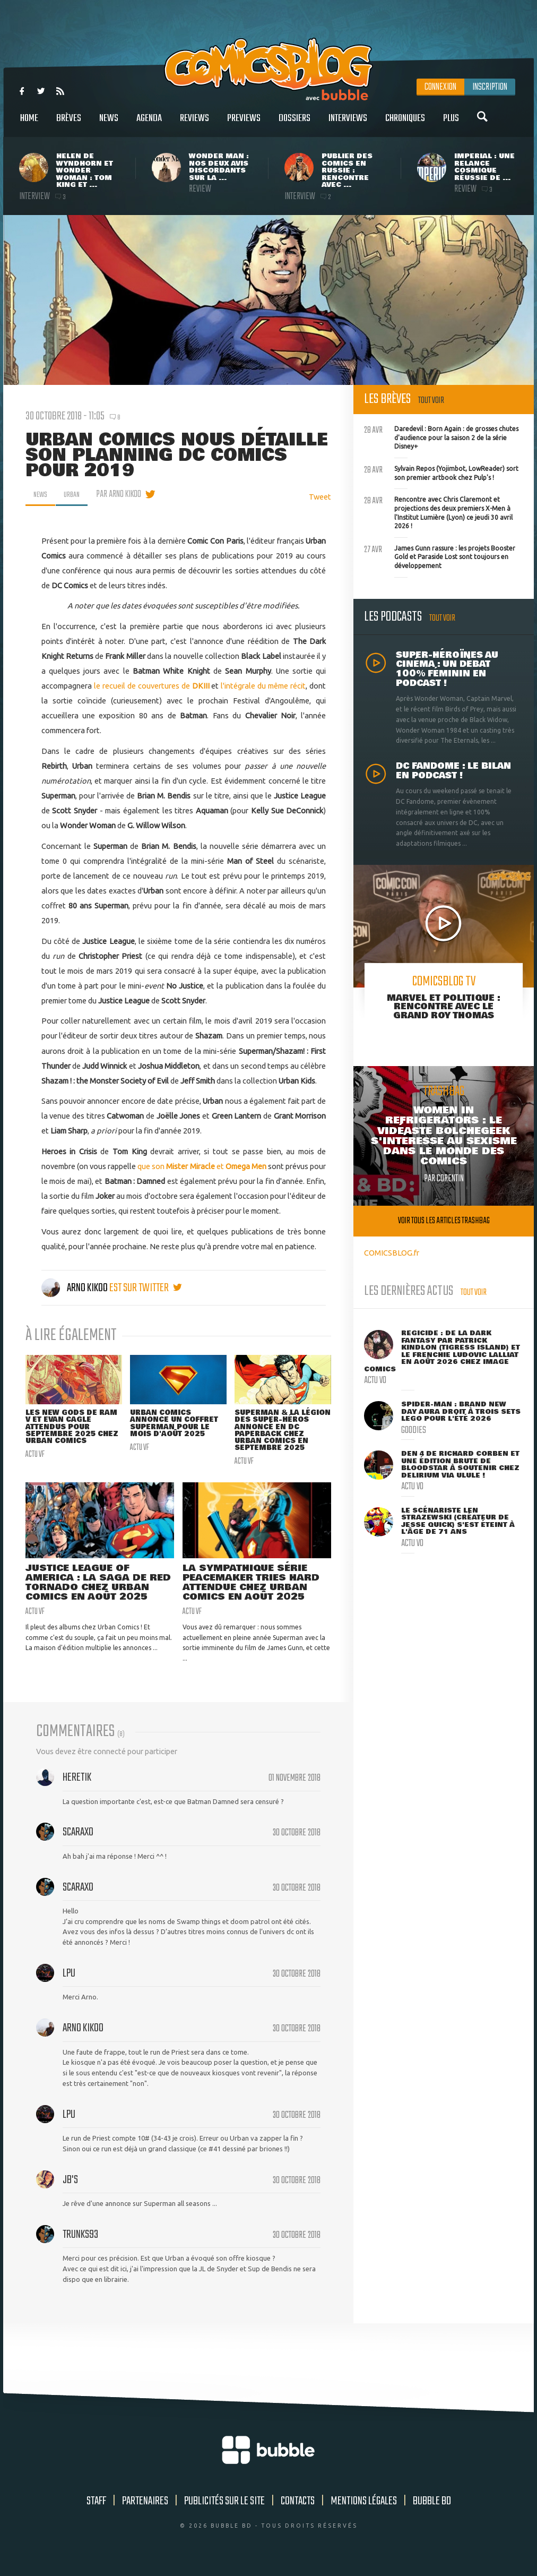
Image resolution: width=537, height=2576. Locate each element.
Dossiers (294, 124)
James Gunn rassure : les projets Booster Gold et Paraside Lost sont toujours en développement (439, 556)
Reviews (194, 124)
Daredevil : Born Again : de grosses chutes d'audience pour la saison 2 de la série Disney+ (441, 436)
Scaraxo (78, 1840)
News (108, 124)
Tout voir (431, 400)
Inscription (489, 87)
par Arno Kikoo (124, 494)
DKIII (201, 685)
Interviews (347, 124)
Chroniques (405, 124)
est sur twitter (145, 1288)
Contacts (298, 2509)
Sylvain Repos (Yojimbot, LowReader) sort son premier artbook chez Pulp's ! (441, 472)
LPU (69, 1981)
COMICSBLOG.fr (391, 1252)
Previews (244, 124)
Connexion (440, 87)
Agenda (149, 124)
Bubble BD (432, 2509)
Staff (96, 2509)
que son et (201, 1166)
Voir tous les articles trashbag (444, 1221)
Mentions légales (364, 2509)
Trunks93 (80, 2242)
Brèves (68, 124)
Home (29, 124)
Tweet (320, 496)
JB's (70, 2187)
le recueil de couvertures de (143, 685)
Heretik (77, 1786)
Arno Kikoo (75, 1288)
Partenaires (145, 2509)
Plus (451, 124)
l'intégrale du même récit (263, 685)
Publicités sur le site (224, 2509)
